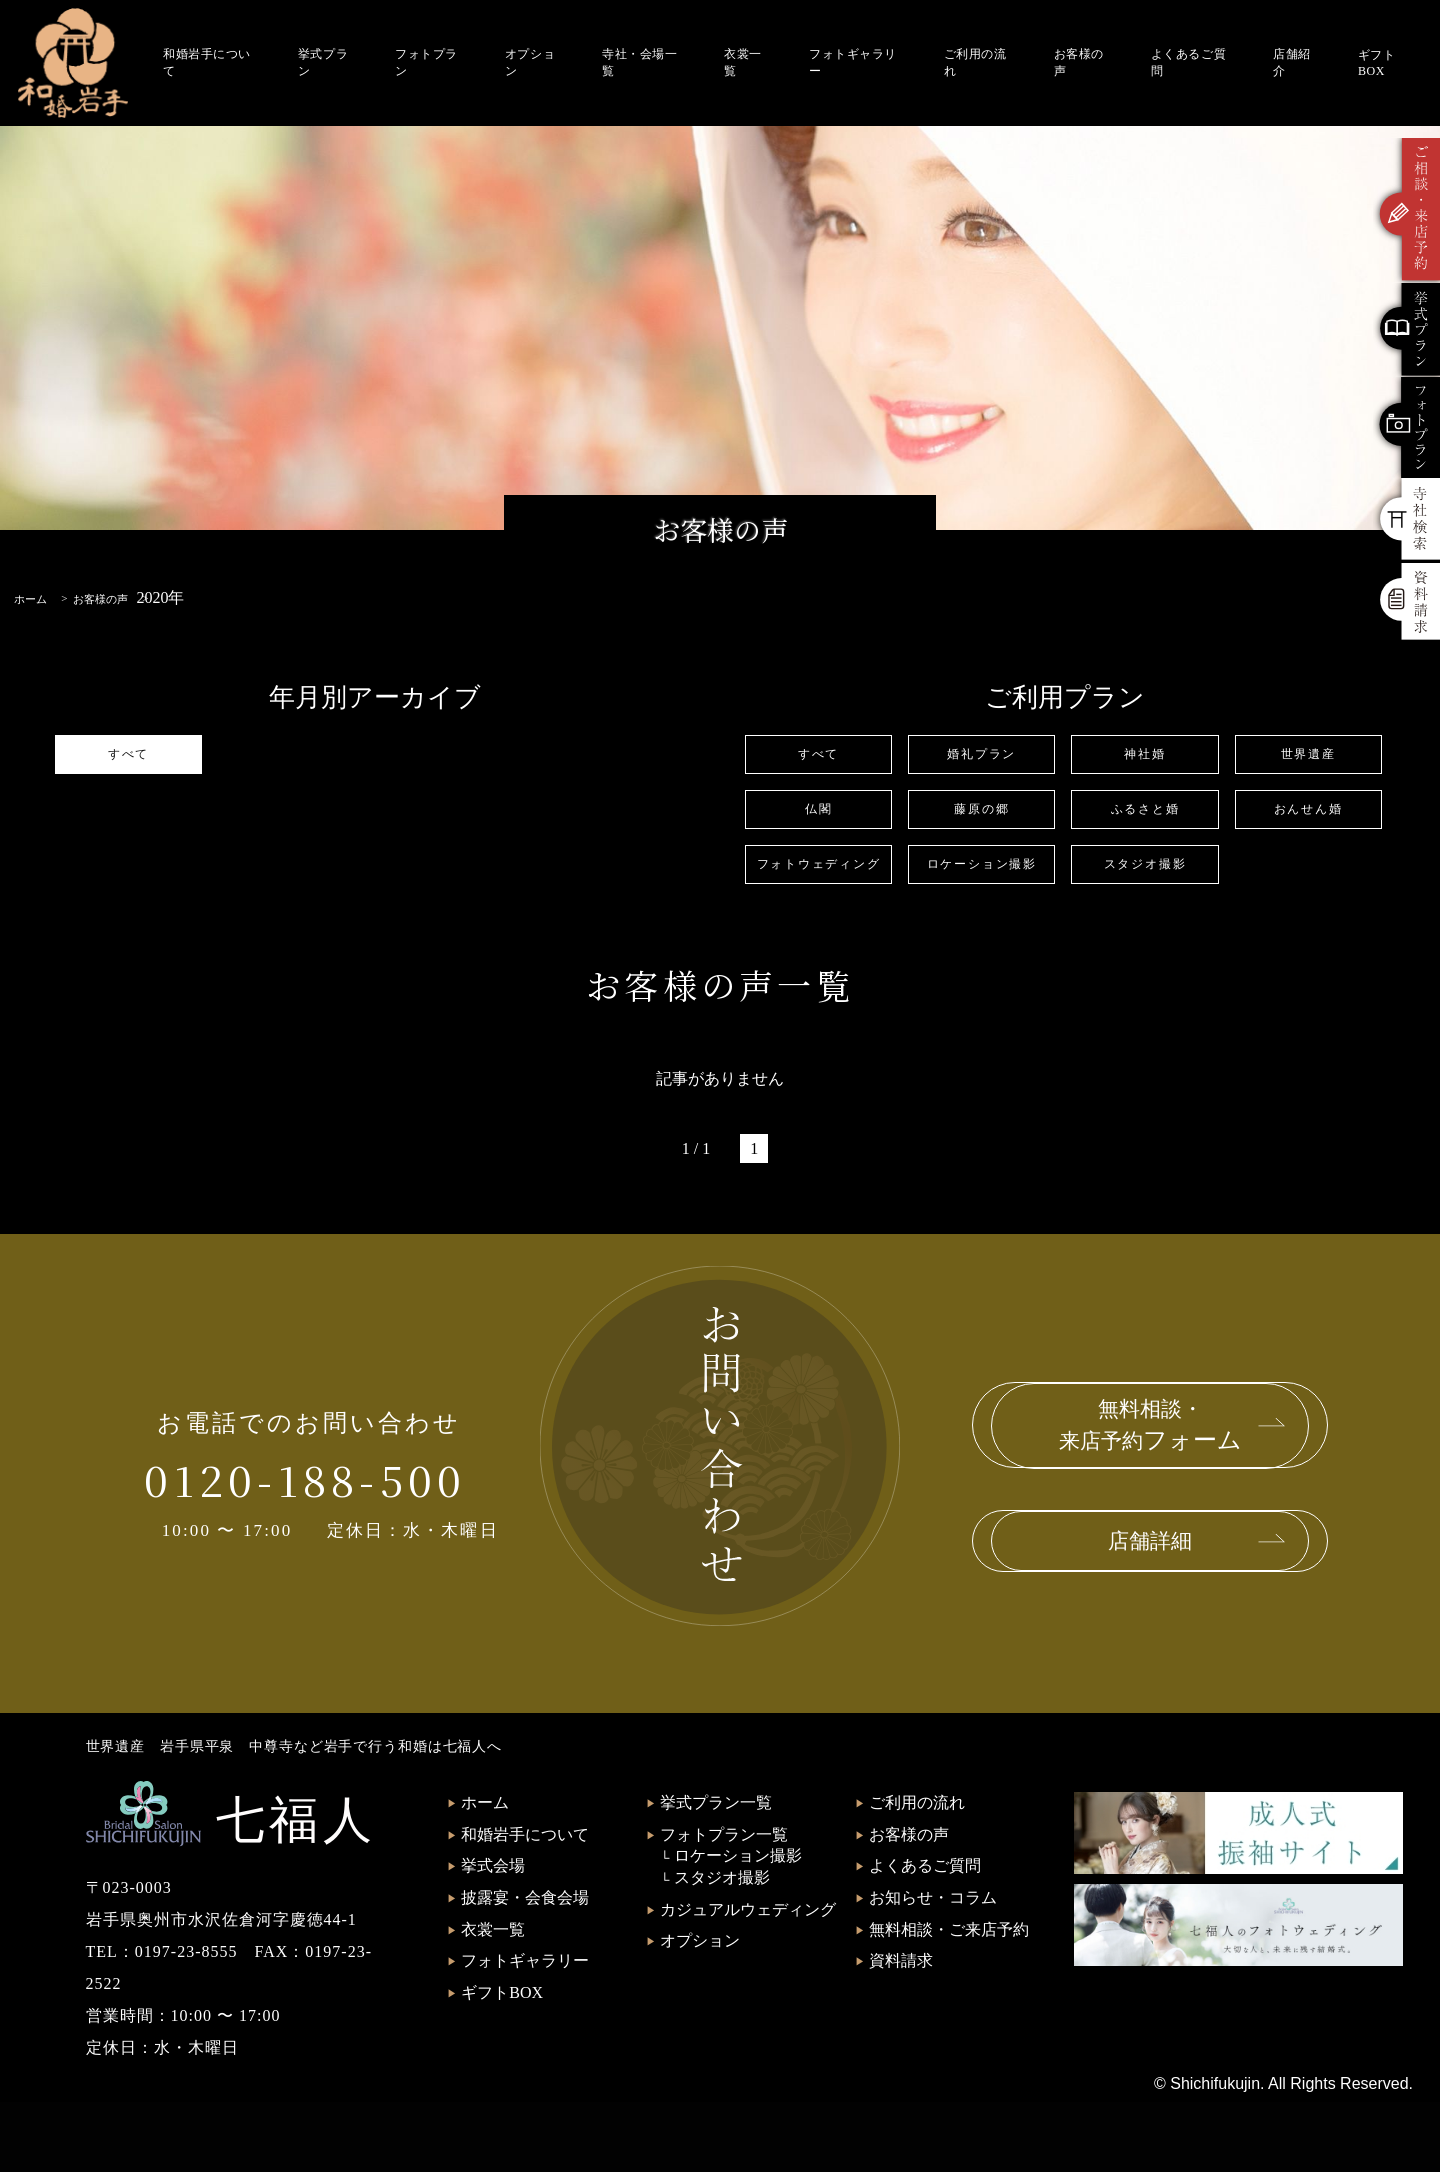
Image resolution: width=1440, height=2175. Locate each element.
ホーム (485, 1805)
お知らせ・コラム (933, 1900)
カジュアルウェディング (748, 1912)
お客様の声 (1079, 62)
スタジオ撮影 (1145, 866)
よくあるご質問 (1188, 62)
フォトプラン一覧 (724, 1837)
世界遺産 (1308, 754)
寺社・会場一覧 (639, 62)
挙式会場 (493, 1868)
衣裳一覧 (743, 62)
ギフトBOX (1377, 63)
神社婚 (1144, 754)
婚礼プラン (981, 754)
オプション (530, 62)
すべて (128, 754)
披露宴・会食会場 (525, 1900)
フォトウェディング (818, 866)
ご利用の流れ (975, 62)
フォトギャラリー (853, 62)
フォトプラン (426, 62)
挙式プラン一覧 (716, 1805)
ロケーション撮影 (982, 866)
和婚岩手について (207, 62)
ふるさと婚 (1144, 810)
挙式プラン (323, 62)
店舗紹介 (1292, 62)
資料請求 (901, 1963)
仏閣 (819, 810)
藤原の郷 (982, 810)
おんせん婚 (1308, 810)
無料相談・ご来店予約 (949, 1932)
